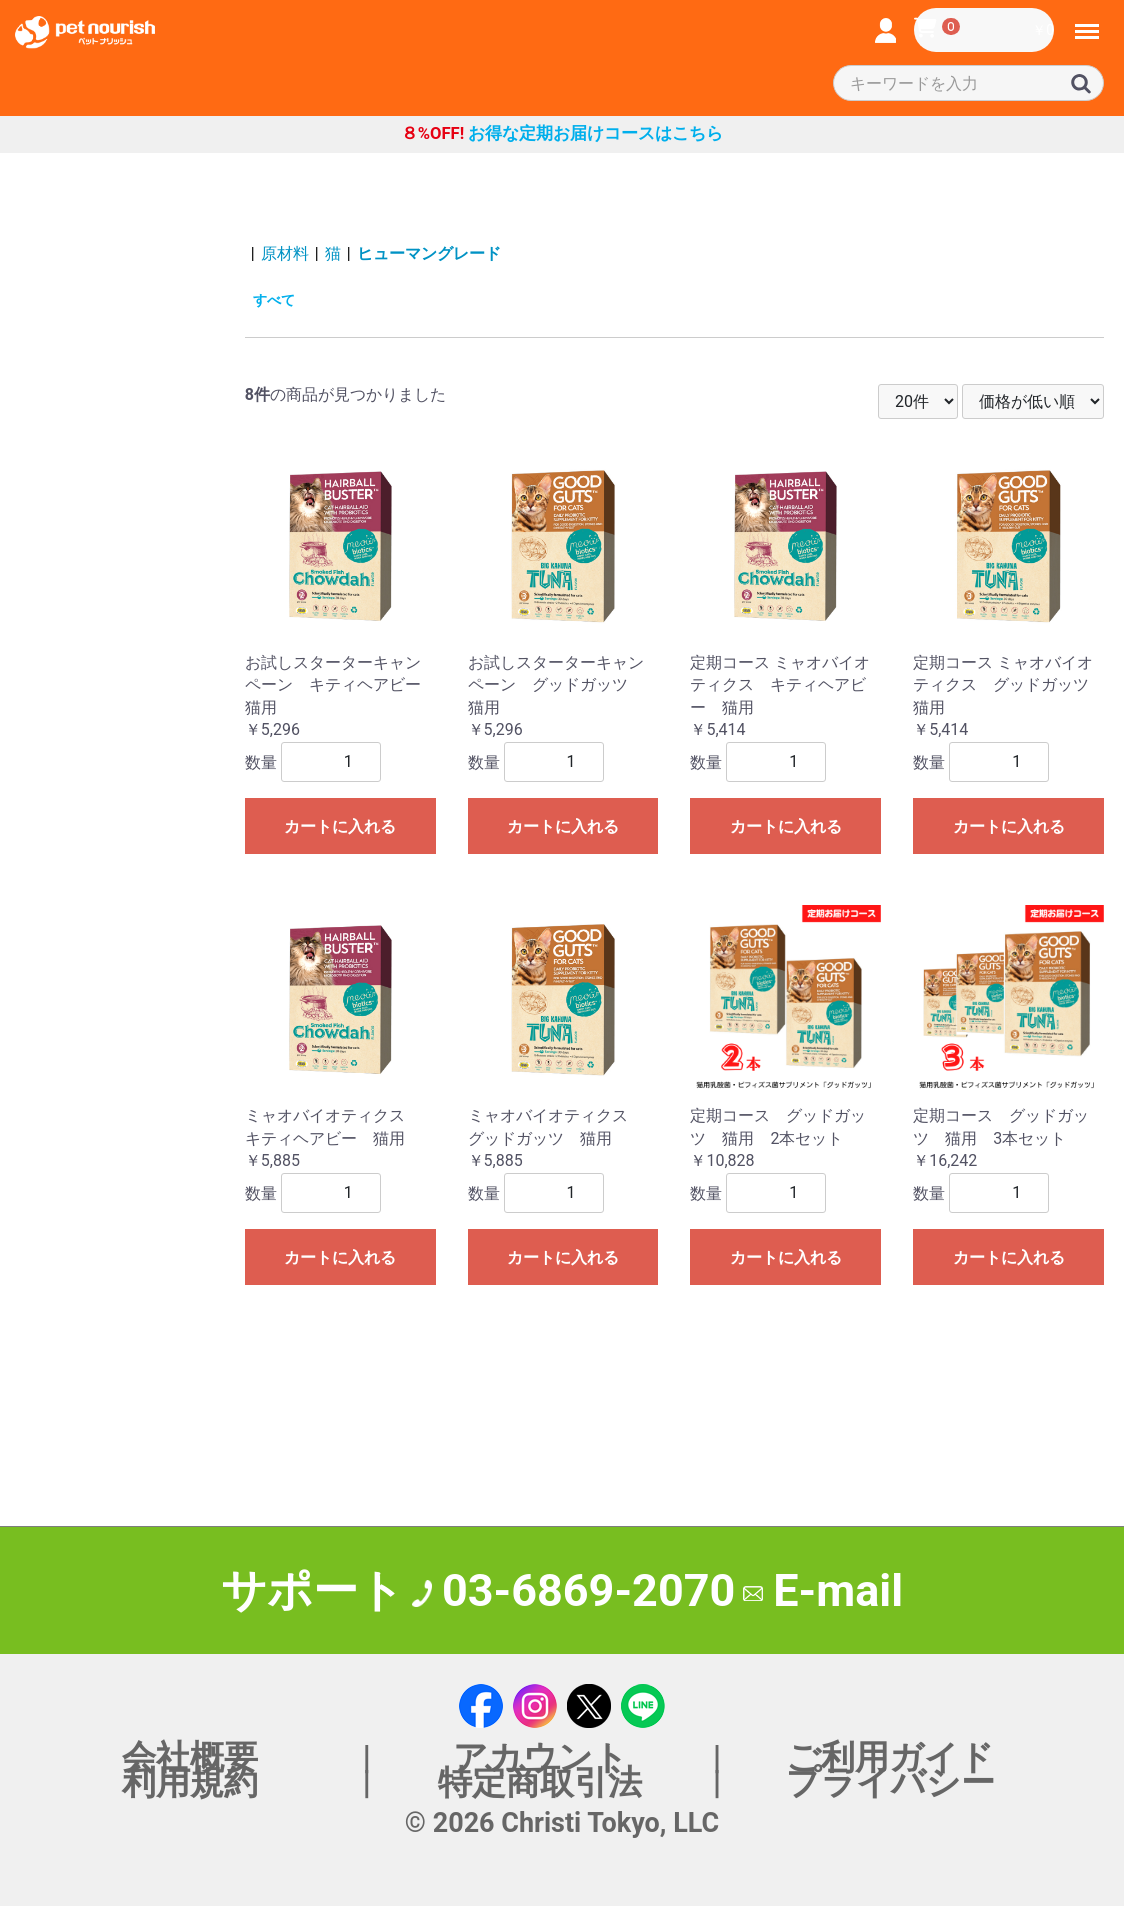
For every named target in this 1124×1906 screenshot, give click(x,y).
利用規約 (190, 1782)
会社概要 (190, 1757)
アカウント (540, 1757)
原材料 (285, 253)
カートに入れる (340, 826)
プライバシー (890, 1782)
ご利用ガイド (890, 1757)
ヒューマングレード (429, 253)
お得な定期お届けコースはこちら (562, 133)
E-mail (823, 1590)
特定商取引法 (540, 1782)
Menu (1088, 22)
